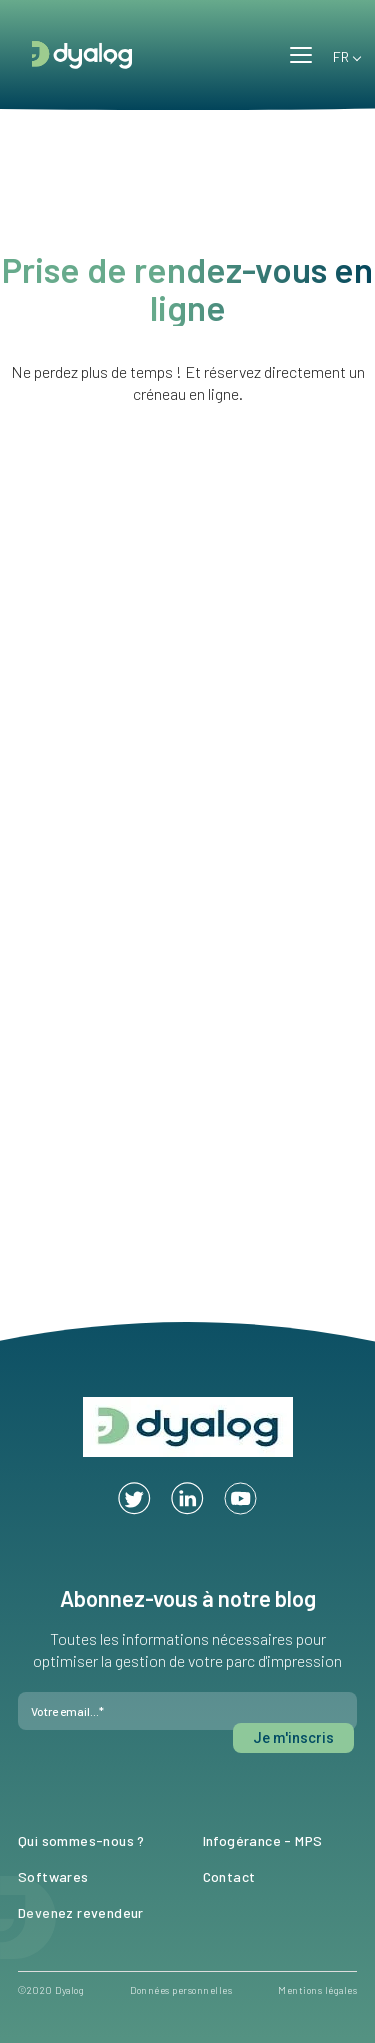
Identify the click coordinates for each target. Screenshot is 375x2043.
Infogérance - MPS (263, 1840)
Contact (229, 1876)
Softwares (53, 1876)
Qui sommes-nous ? (81, 1840)
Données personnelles (181, 1990)
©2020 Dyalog (51, 1990)
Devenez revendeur (81, 1912)
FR (338, 53)
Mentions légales (317, 1990)
